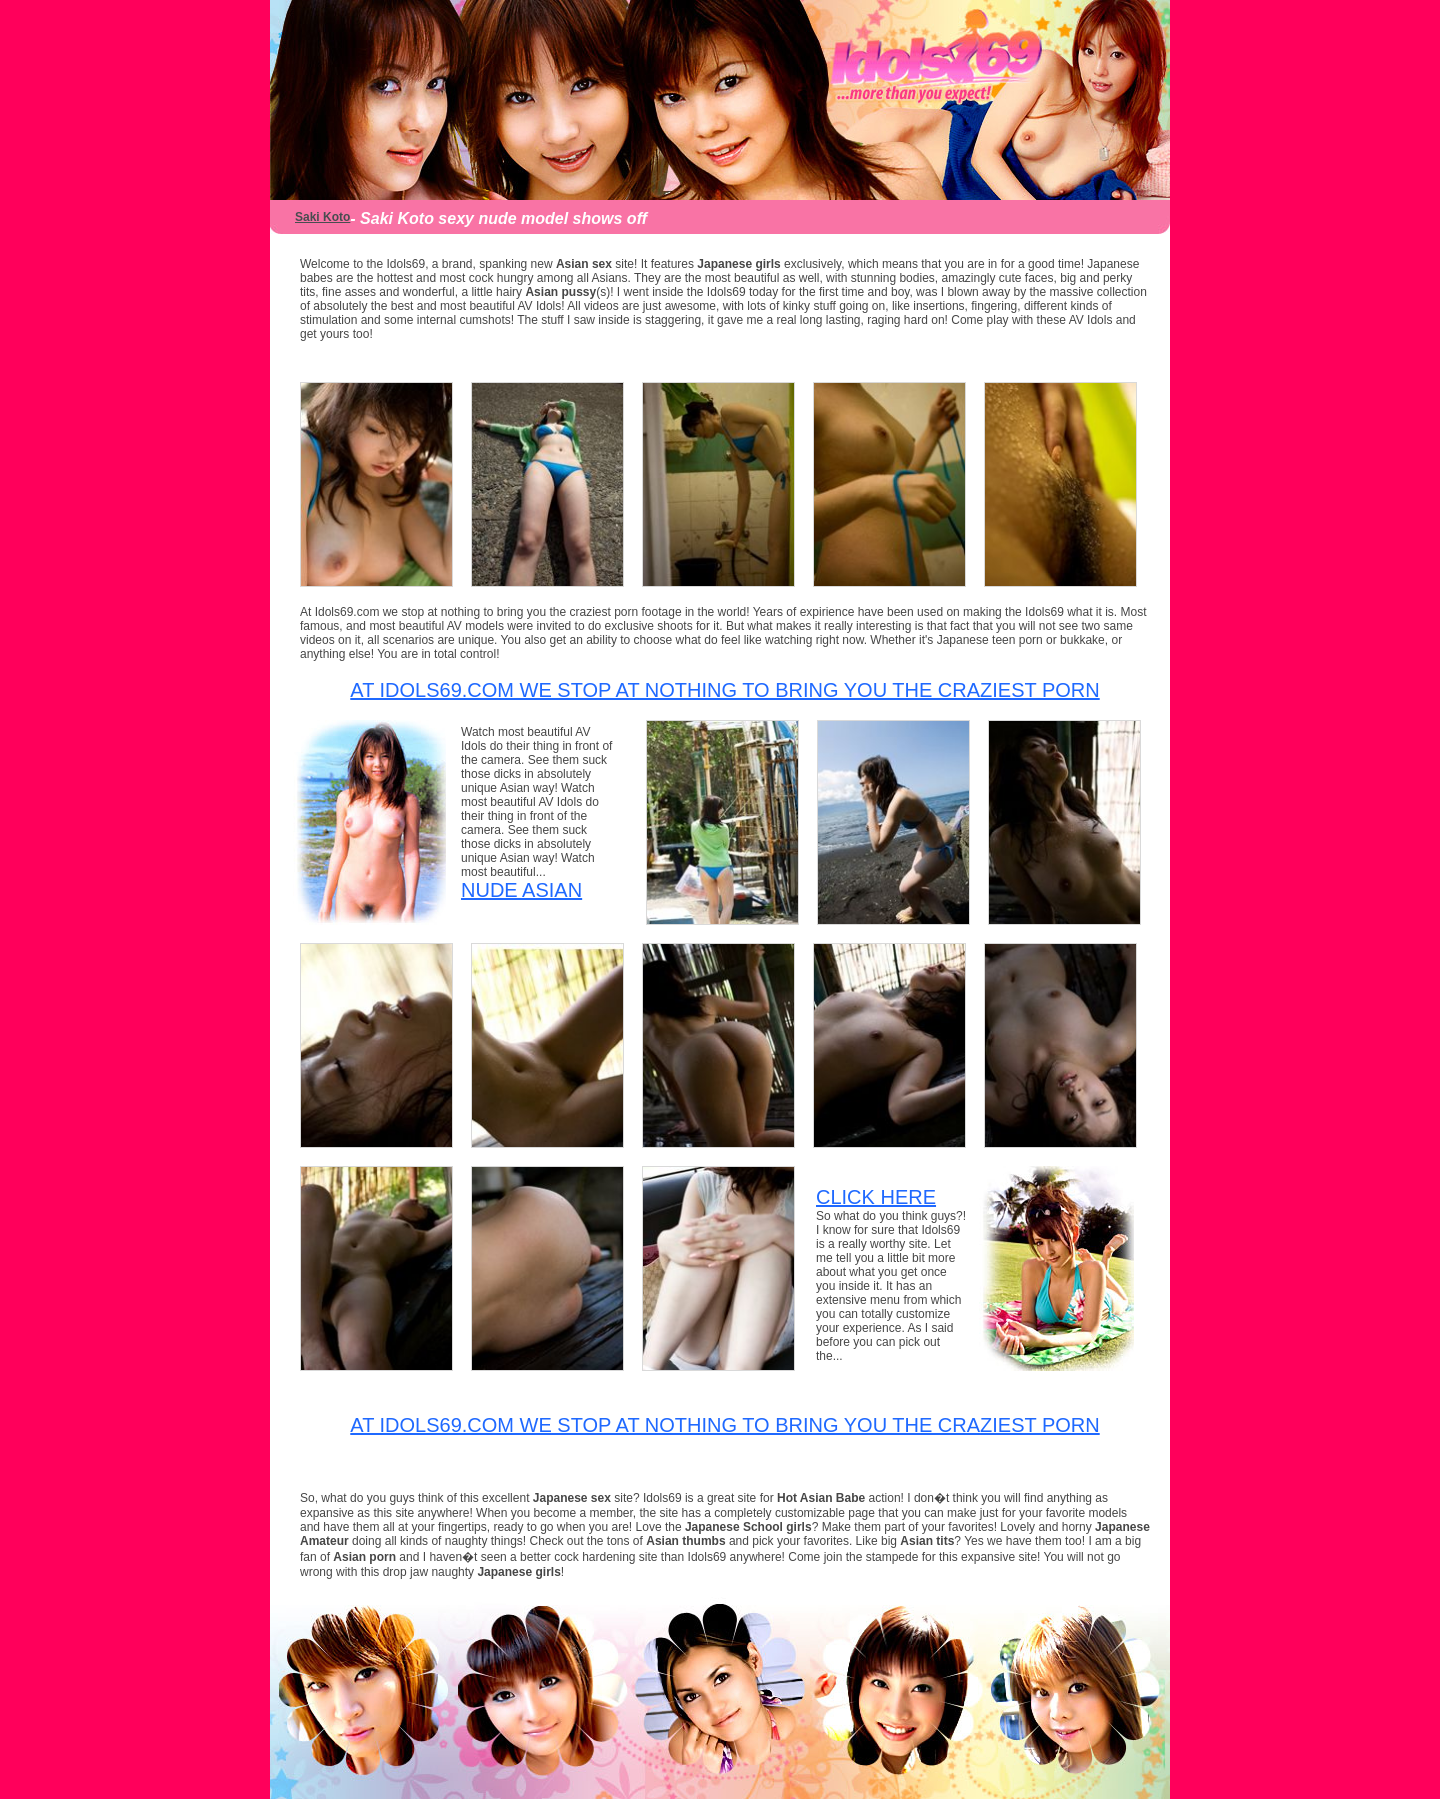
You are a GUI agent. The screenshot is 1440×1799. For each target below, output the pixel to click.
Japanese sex (573, 1498)
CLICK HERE (876, 1197)
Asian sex (584, 264)
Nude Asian (521, 890)
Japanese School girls (748, 1527)
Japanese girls (738, 264)
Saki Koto (322, 217)
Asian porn (364, 1557)
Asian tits (927, 1541)
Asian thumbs (685, 1541)
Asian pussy (560, 292)
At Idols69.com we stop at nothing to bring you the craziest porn (724, 690)
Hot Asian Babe (823, 1498)
